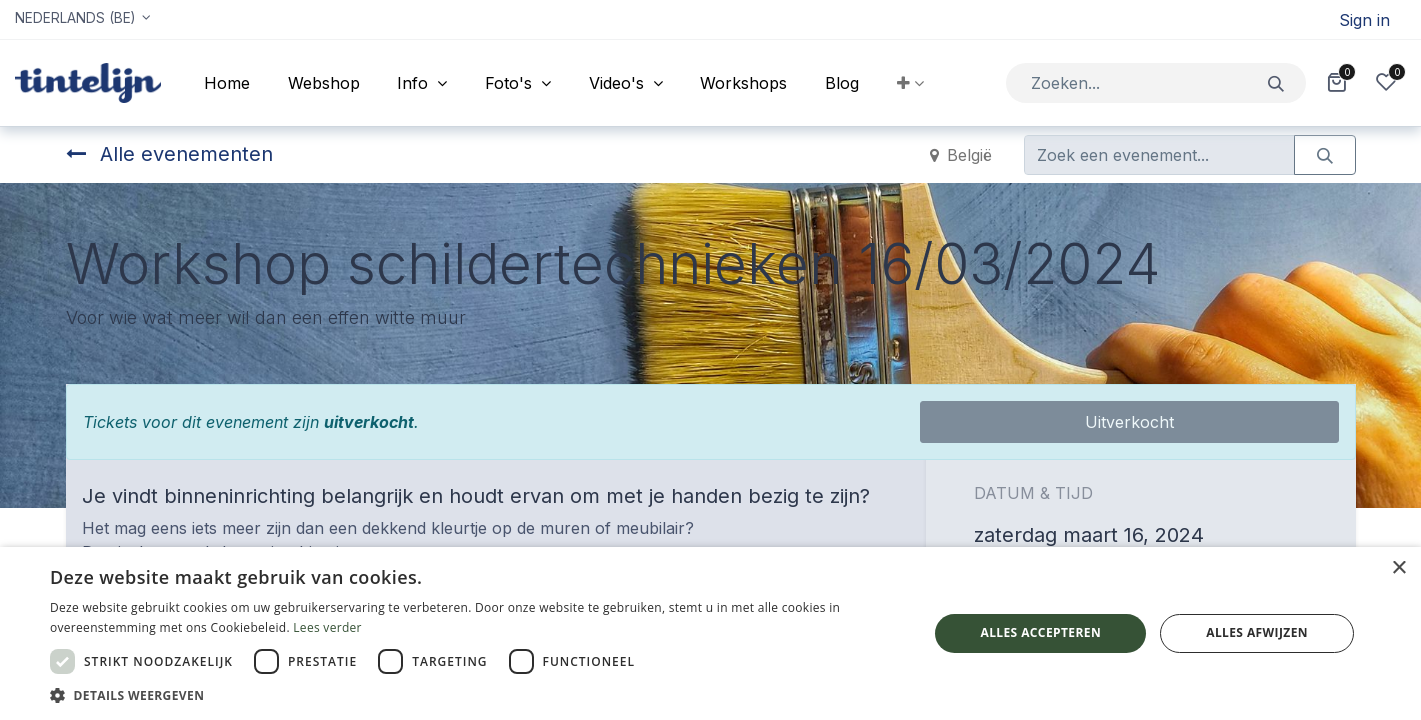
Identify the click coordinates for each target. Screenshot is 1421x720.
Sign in (1364, 20)
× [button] (1398, 568)
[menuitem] (227, 83)
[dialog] (710, 633)
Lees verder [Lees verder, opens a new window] (327, 627)
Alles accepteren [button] (1040, 632)
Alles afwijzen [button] (1257, 632)
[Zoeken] (1276, 82)
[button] (910, 83)
